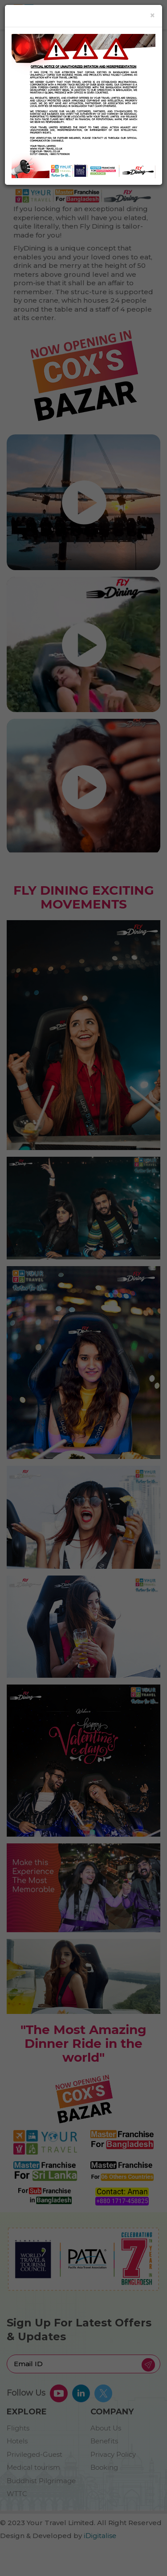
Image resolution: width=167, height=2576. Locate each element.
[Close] (152, 15)
